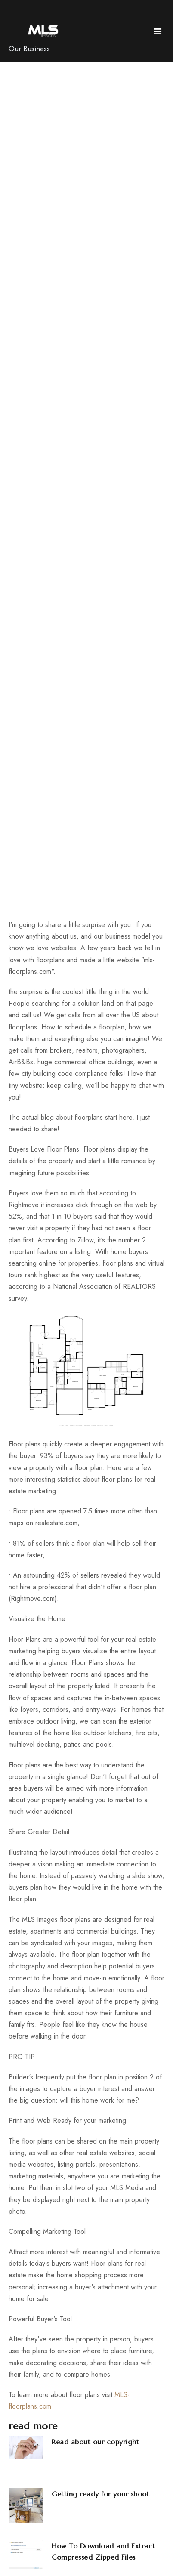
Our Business (29, 48)
